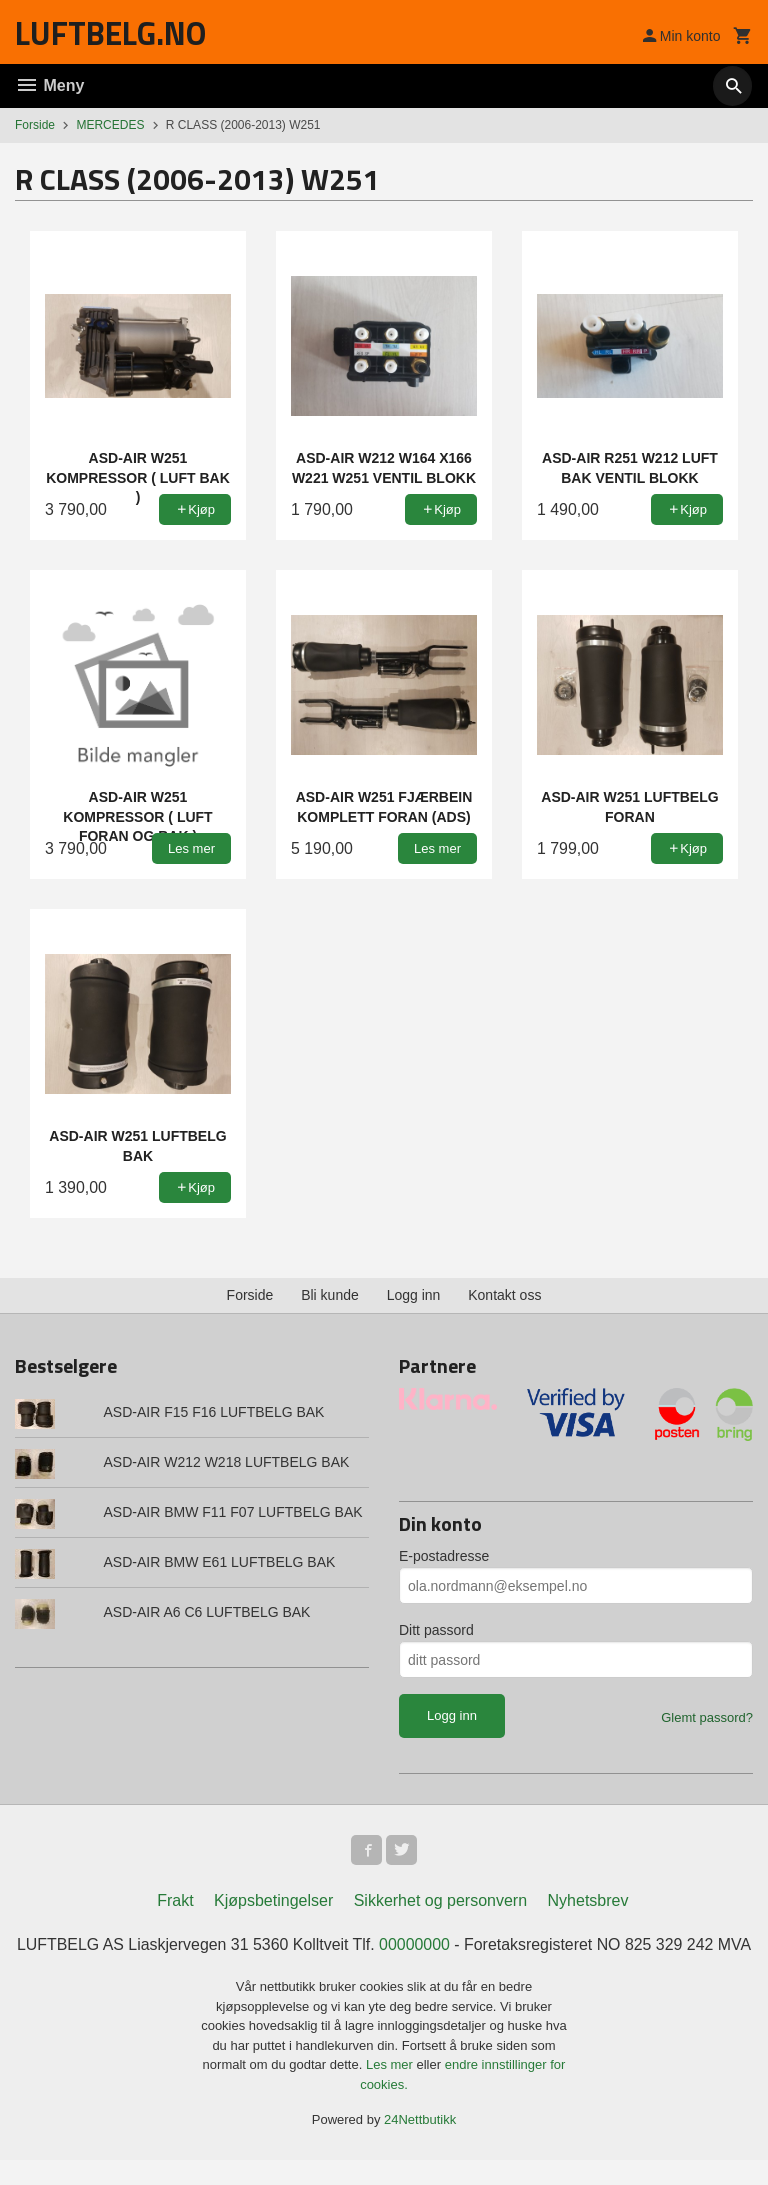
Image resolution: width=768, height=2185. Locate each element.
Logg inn (414, 1295)
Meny (49, 85)
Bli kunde (330, 1295)
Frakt (175, 1902)
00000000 (433, 1946)
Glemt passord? (707, 1717)
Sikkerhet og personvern (440, 1902)
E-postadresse (444, 1556)
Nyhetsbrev (588, 1902)
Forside (35, 125)
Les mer (391, 2090)
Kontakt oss (504, 1295)
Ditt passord (436, 1630)
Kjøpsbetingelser (273, 1902)
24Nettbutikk (420, 2145)
